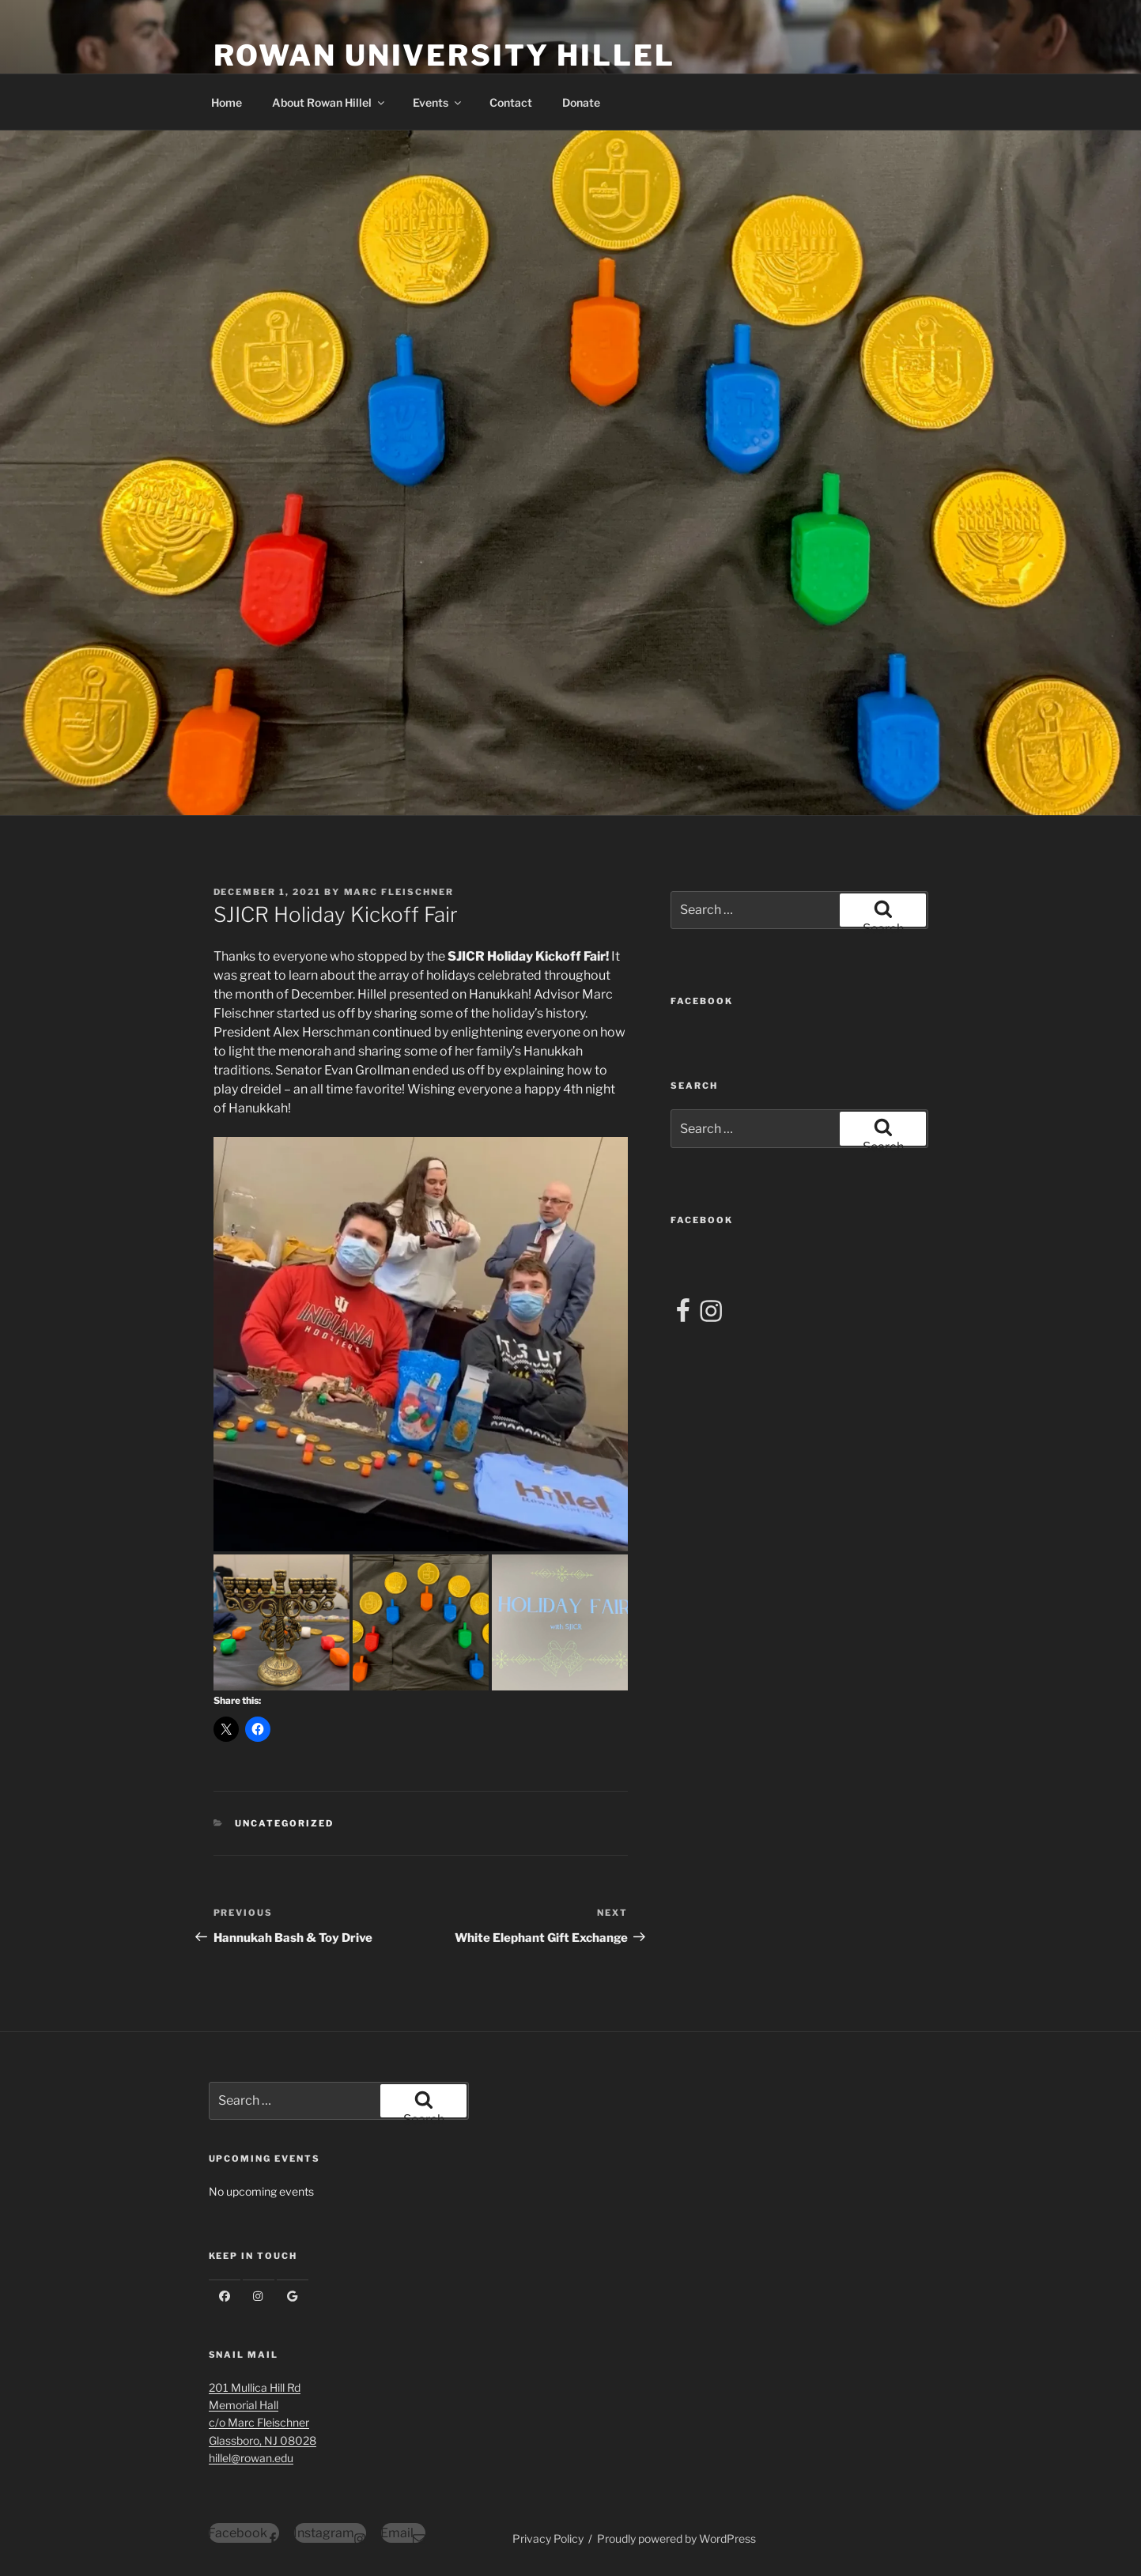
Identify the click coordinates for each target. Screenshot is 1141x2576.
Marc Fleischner (399, 891)
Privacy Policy (548, 2538)
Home (226, 102)
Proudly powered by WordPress (676, 2538)
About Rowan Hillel (329, 102)
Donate (581, 102)
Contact (510, 102)
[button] (420, 1344)
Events (438, 102)
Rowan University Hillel (444, 55)
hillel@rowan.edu (251, 2458)
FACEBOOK (702, 1001)
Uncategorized (284, 1823)
